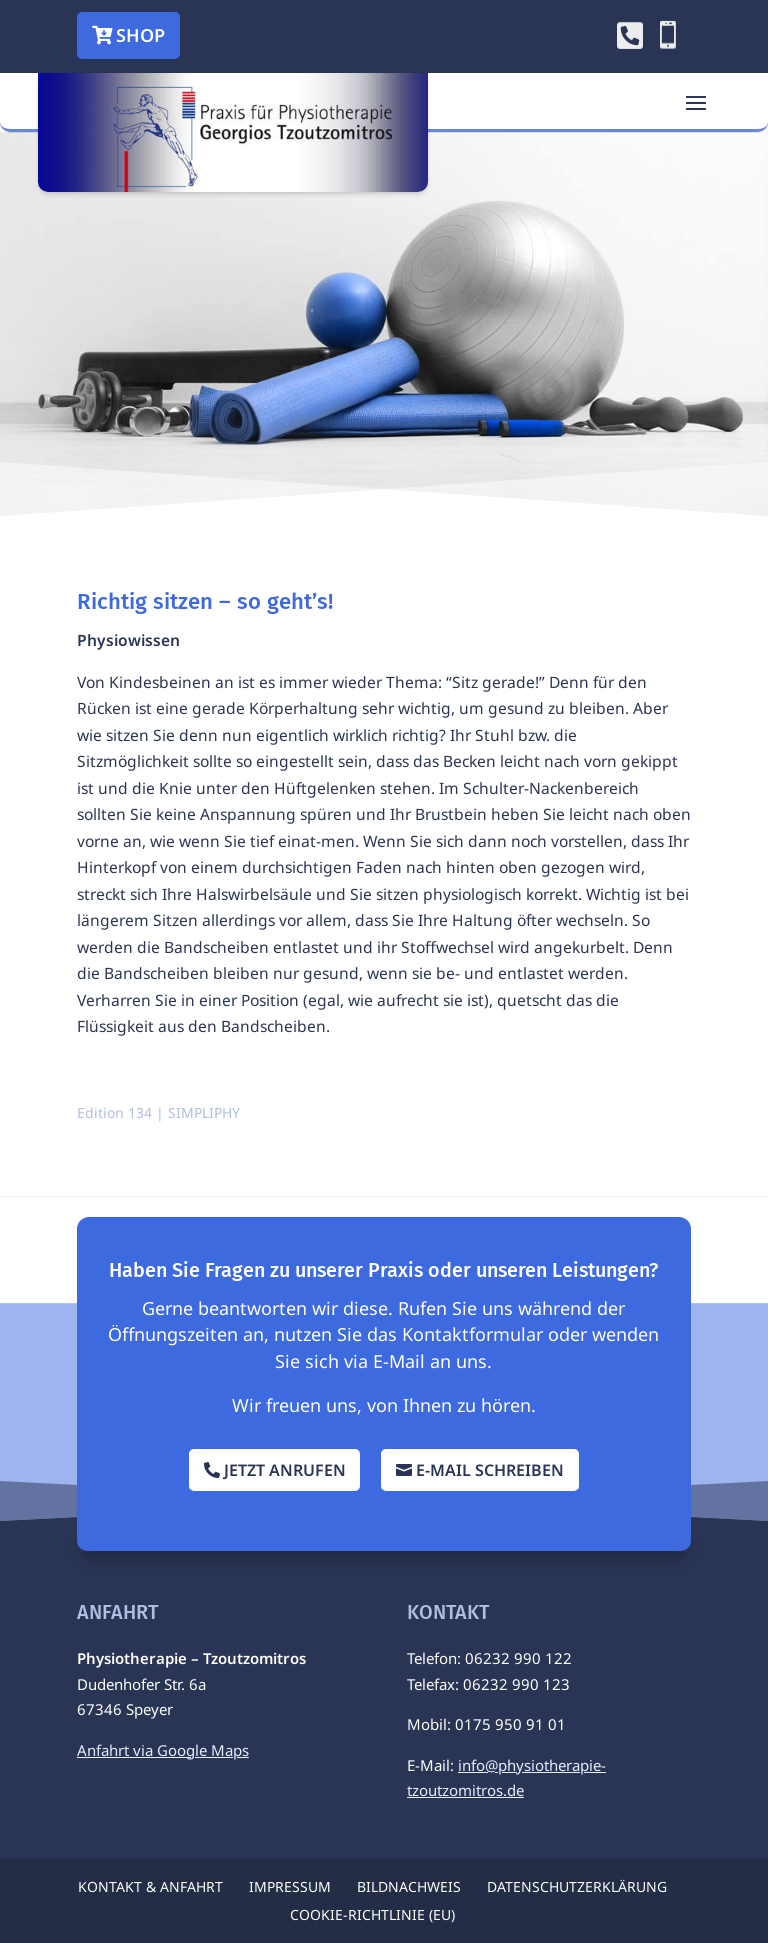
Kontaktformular (472, 1334)
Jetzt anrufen (285, 1470)
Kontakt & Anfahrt (150, 1886)
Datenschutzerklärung (577, 1886)
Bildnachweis (409, 1886)
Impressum (290, 1886)
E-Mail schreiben (490, 1470)
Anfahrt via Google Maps (163, 1750)
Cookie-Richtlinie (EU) (372, 1914)
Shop (140, 35)
